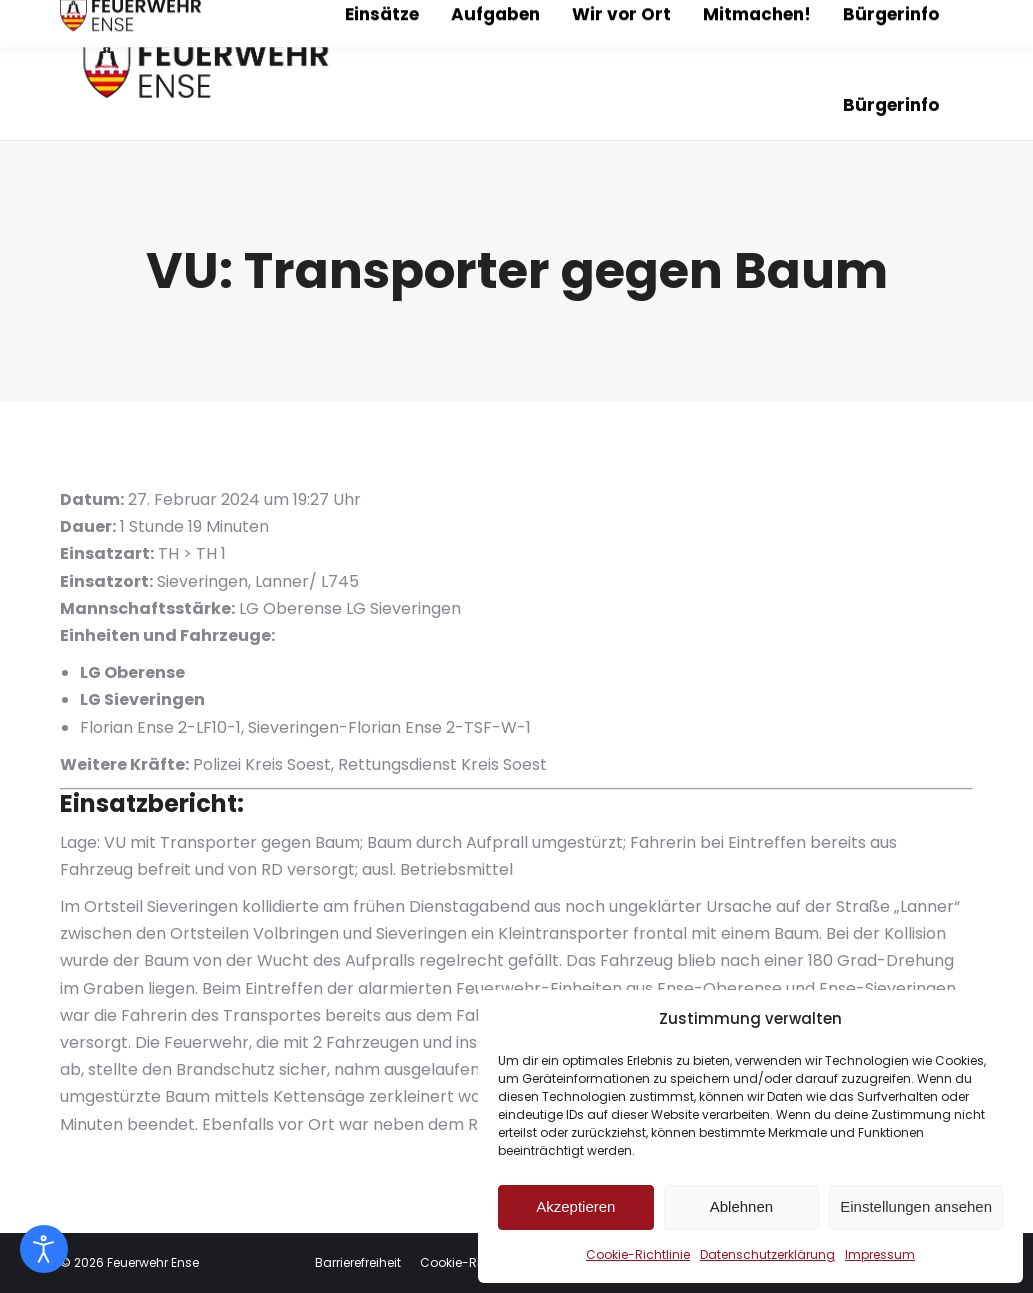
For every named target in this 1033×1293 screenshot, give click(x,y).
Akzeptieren (575, 1206)
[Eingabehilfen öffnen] (44, 1249)
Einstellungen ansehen (916, 1206)
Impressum (880, 1254)
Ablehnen (741, 1206)
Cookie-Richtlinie (638, 1254)
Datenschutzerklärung (767, 1254)
